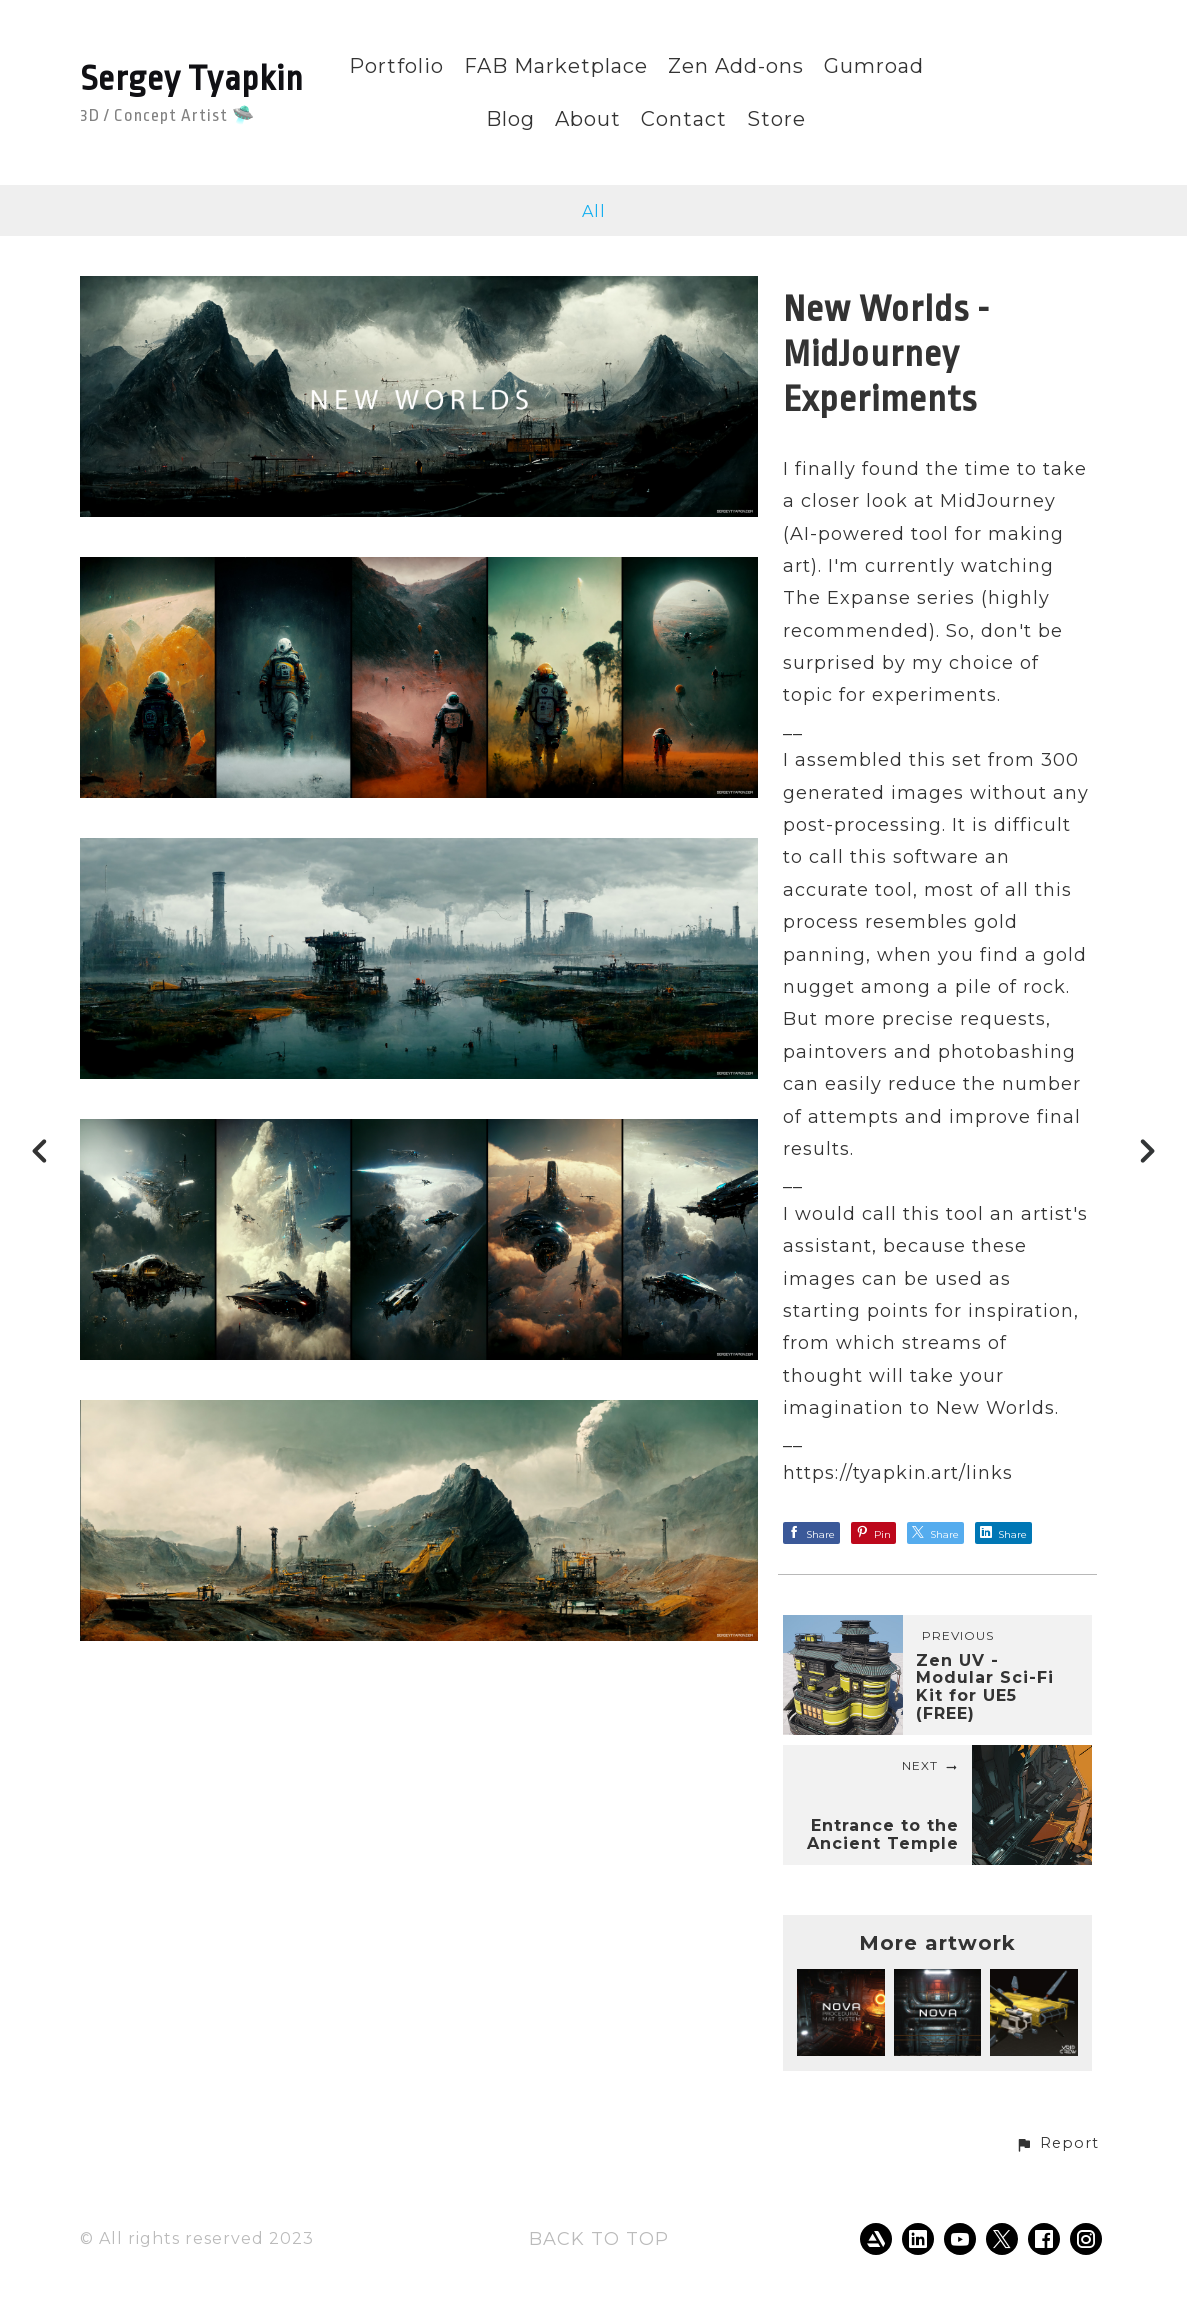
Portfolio (396, 66)
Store (776, 119)
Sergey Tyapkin (192, 79)
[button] (1057, 2144)
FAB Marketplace (556, 66)
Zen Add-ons (736, 66)
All (594, 211)
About (588, 119)
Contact (684, 119)
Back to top (599, 2239)
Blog (510, 119)
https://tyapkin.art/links (898, 1473)
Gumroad (874, 66)
